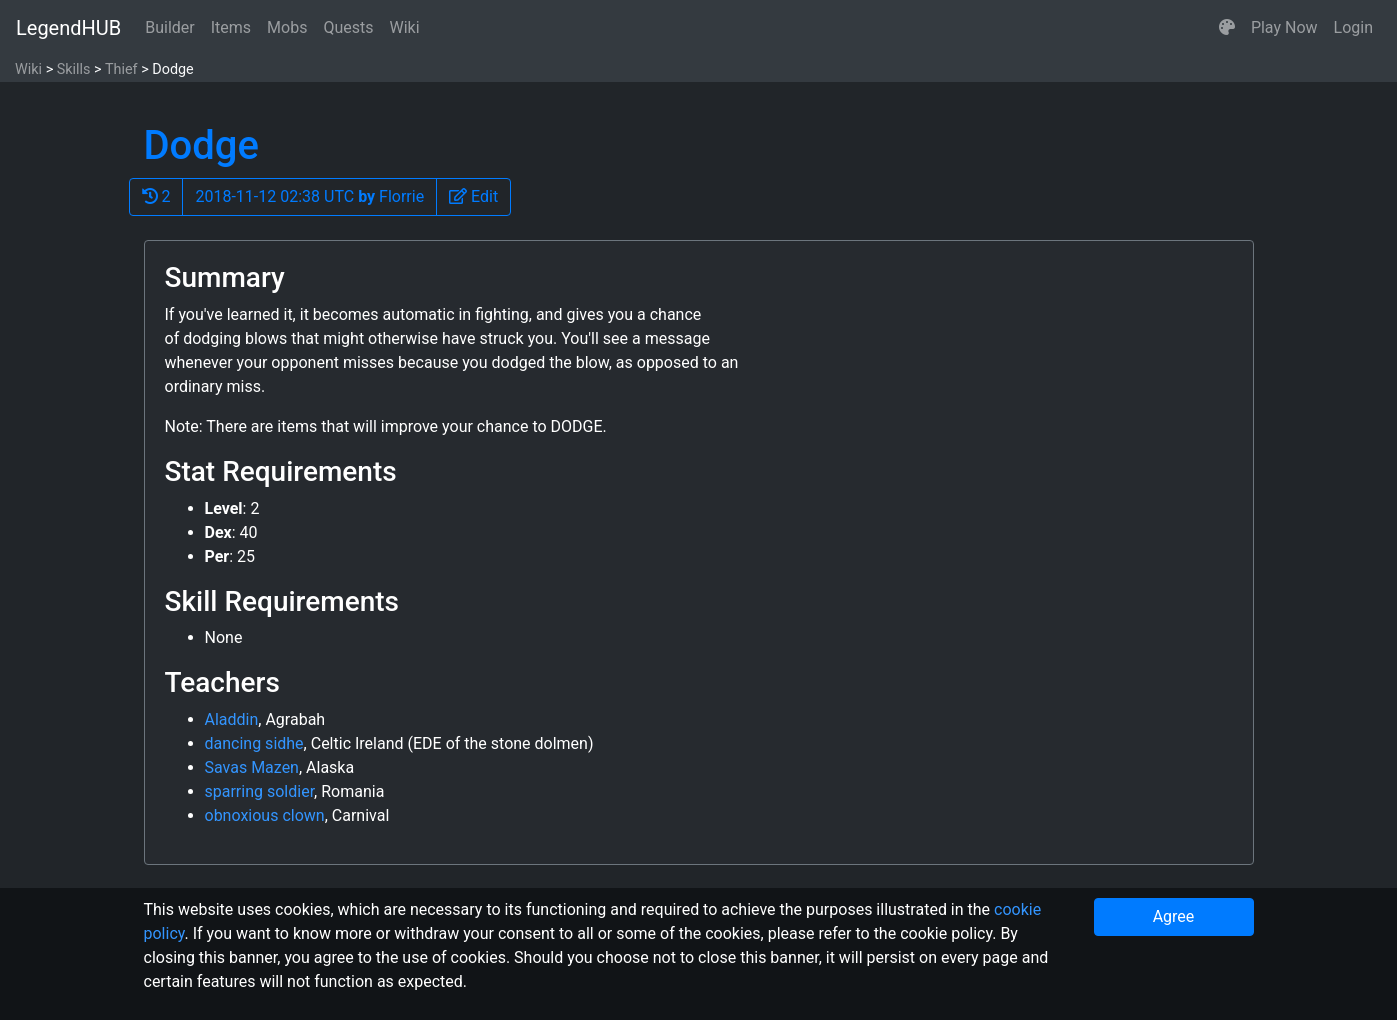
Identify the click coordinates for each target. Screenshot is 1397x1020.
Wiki (405, 27)
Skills (74, 69)
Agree (1174, 916)
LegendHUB (68, 28)
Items (231, 27)
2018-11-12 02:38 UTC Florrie (309, 196)
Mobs (287, 27)
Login (1353, 27)
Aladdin (232, 719)
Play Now (1284, 27)
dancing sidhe (254, 743)
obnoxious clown (265, 815)
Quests (348, 27)
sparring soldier (260, 791)
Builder (170, 27)
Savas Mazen (252, 767)
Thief (121, 69)
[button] (1227, 28)
